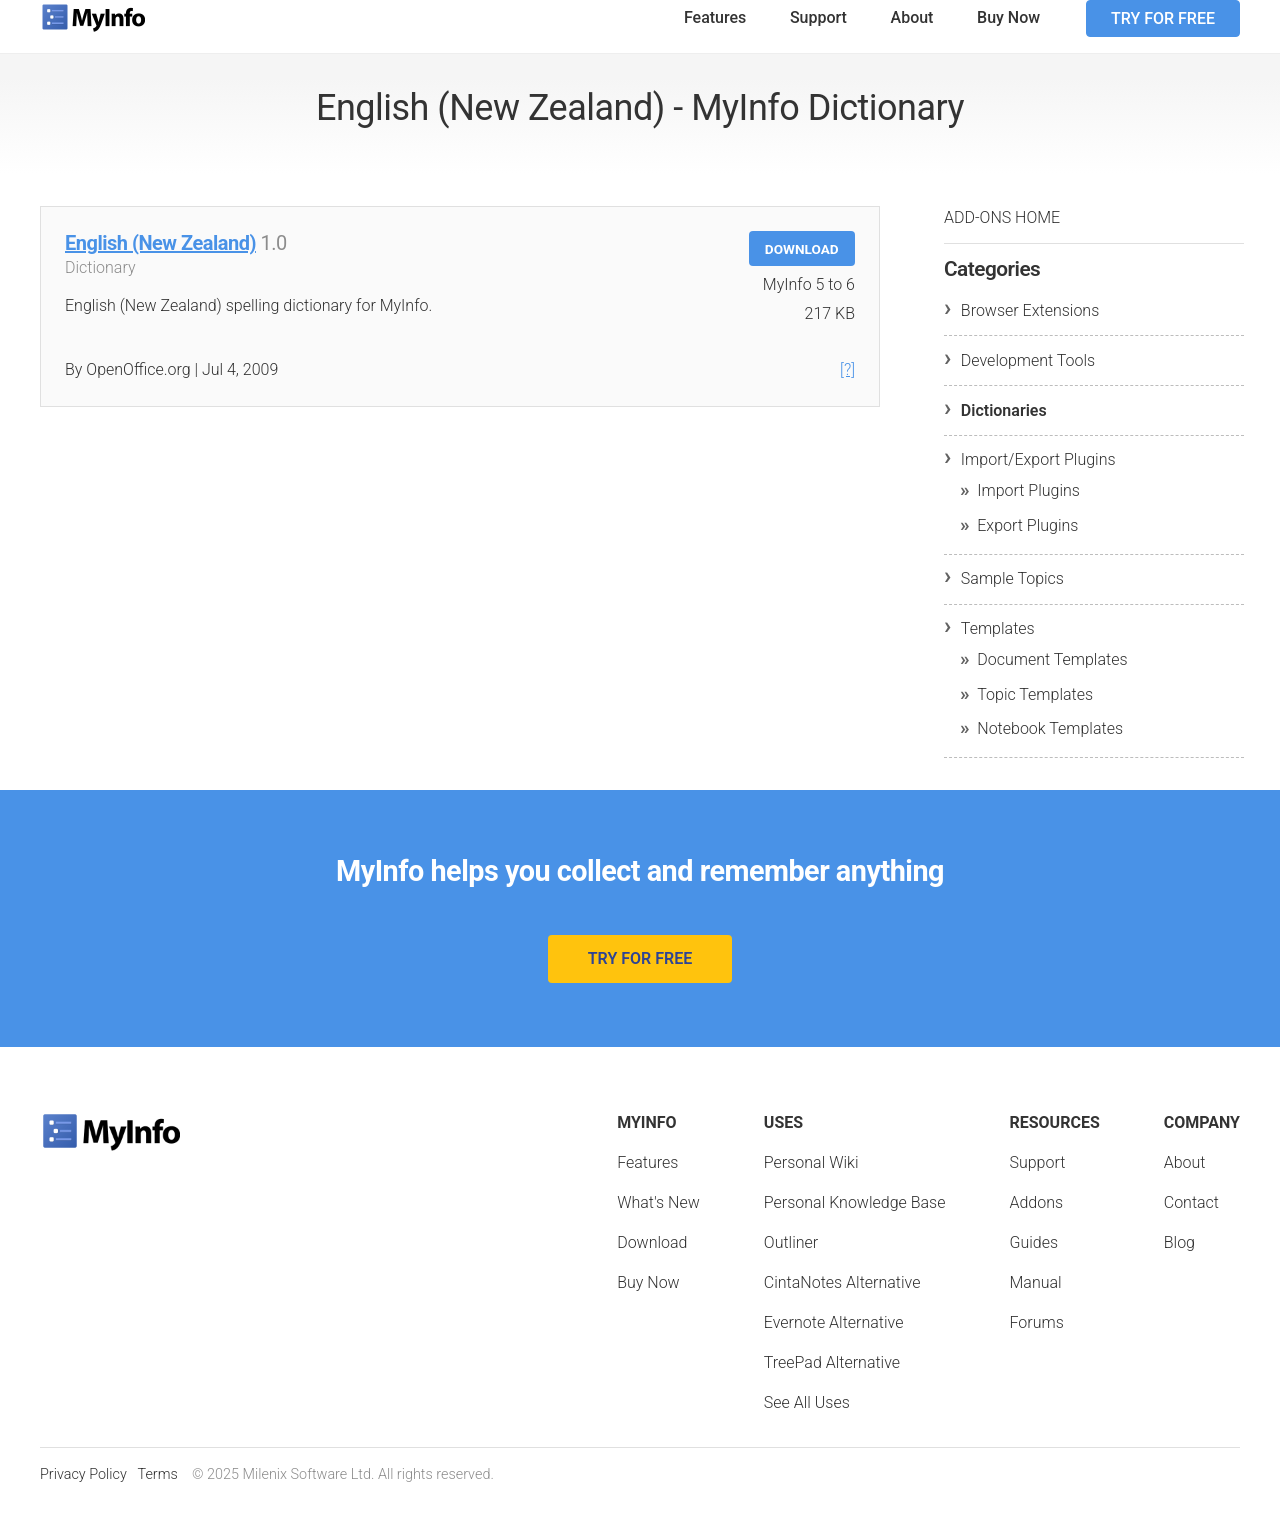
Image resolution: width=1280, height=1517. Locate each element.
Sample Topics (1012, 594)
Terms (157, 1490)
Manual (1035, 1298)
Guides (1033, 1258)
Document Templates (1052, 675)
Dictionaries (1004, 426)
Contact (1191, 1218)
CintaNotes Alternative (842, 1298)
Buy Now (1008, 33)
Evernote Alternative (834, 1338)
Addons (1036, 1218)
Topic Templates (1035, 710)
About (912, 33)
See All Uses (807, 1418)
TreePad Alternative (832, 1378)
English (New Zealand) (160, 259)
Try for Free (1163, 34)
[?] (847, 385)
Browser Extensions (1030, 326)
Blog (1179, 1258)
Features (715, 33)
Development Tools (1028, 376)
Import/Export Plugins (1038, 475)
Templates (998, 644)
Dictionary (100, 283)
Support (818, 33)
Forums (1036, 1338)
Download (802, 265)
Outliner (791, 1258)
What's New (658, 1218)
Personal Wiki (811, 1178)
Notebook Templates (1050, 744)
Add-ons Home (1002, 233)
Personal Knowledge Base (855, 1218)
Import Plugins (1028, 506)
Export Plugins (1027, 541)
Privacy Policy (83, 1490)
